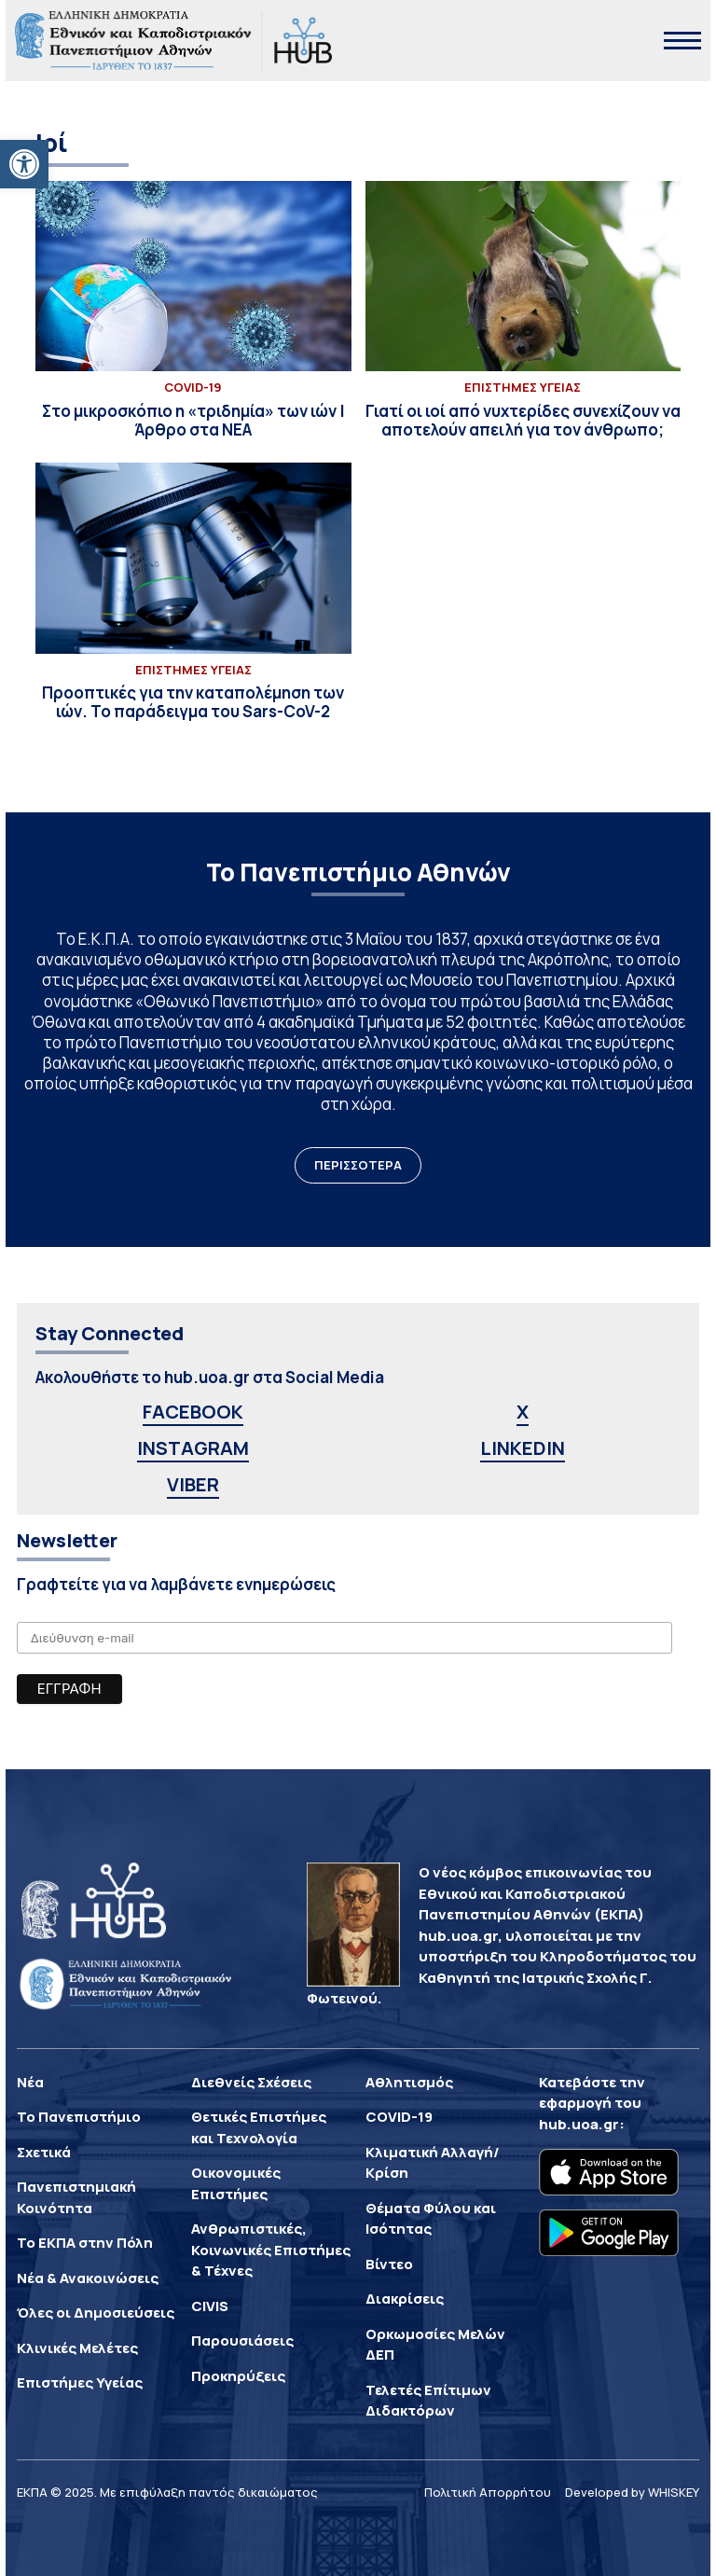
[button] (24, 164)
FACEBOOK (193, 1411)
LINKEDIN (522, 1448)
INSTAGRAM (193, 1448)
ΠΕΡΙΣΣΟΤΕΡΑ (358, 1164)
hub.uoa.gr (579, 2124)
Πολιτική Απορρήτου (487, 2492)
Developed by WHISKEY (632, 2492)
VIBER (193, 1484)
